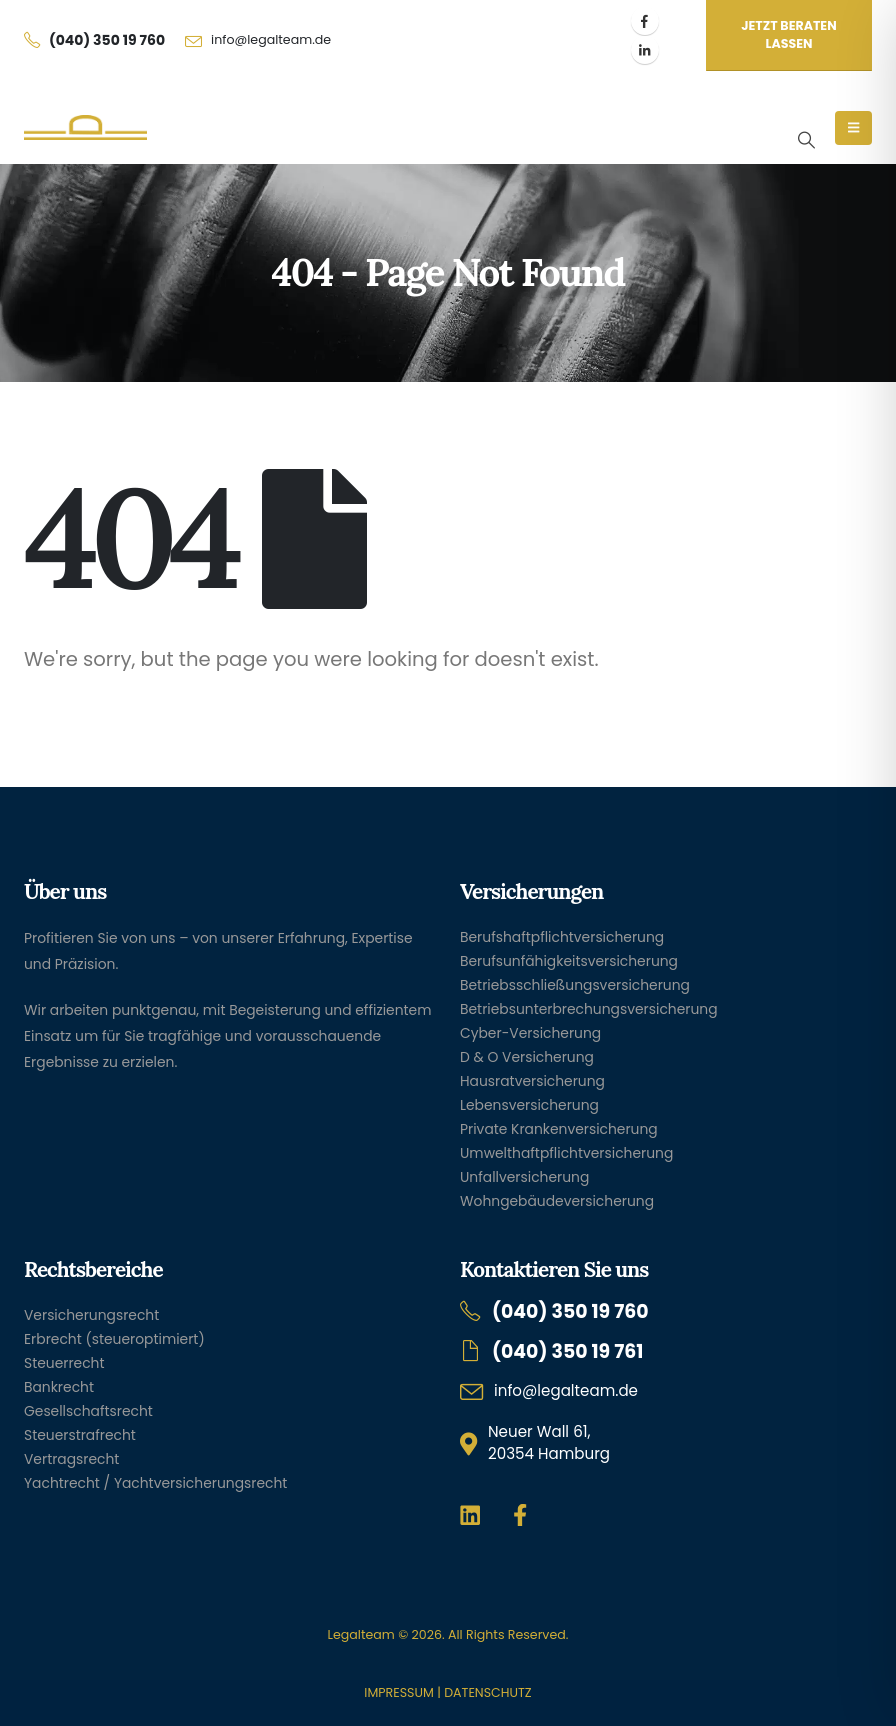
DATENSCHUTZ (487, 1692)
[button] (806, 140)
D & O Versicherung (527, 1057)
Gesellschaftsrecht (88, 1411)
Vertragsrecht (71, 1459)
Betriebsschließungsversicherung (575, 985)
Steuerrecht (64, 1363)
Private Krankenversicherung (559, 1129)
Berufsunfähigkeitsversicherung (569, 961)
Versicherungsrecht (91, 1315)
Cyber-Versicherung (530, 1033)
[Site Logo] (85, 128)
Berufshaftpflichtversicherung (562, 937)
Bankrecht (59, 1387)
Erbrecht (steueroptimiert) (114, 1339)
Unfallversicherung (524, 1177)
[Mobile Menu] (853, 128)
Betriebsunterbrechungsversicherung (589, 1009)
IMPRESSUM (398, 1692)
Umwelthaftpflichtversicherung (566, 1153)
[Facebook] (645, 21)
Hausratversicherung (532, 1081)
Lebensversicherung (529, 1105)
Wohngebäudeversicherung (557, 1201)
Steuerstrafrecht (80, 1435)
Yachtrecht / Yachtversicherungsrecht (155, 1483)
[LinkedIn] (645, 50)
